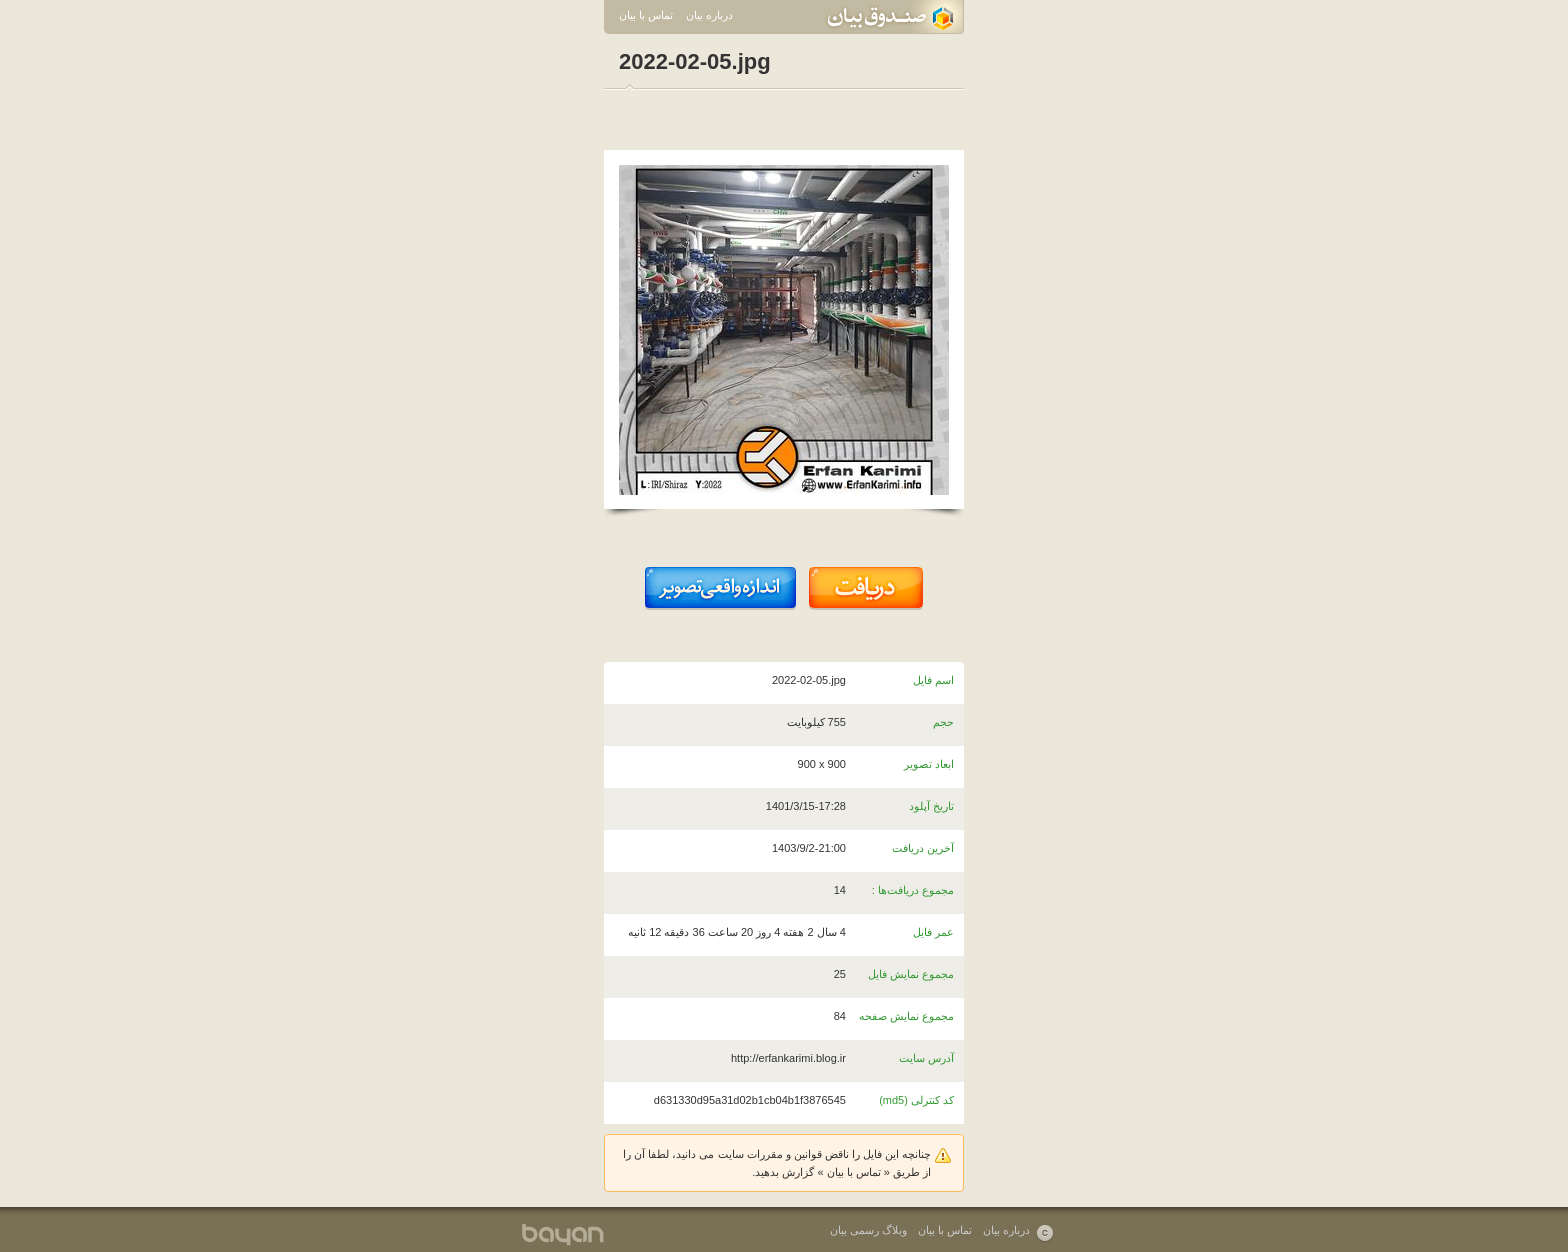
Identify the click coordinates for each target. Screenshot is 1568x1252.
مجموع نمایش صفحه (906, 1016)
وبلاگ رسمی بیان (868, 1230)
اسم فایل (933, 680)
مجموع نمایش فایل (911, 974)
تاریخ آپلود (931, 806)
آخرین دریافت (923, 848)
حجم (943, 722)
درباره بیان (709, 15)
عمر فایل (933, 932)
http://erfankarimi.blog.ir (788, 1058)
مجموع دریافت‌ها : (913, 890)
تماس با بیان (646, 15)
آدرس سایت (926, 1058)
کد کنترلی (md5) (916, 1100)
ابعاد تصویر (929, 764)
